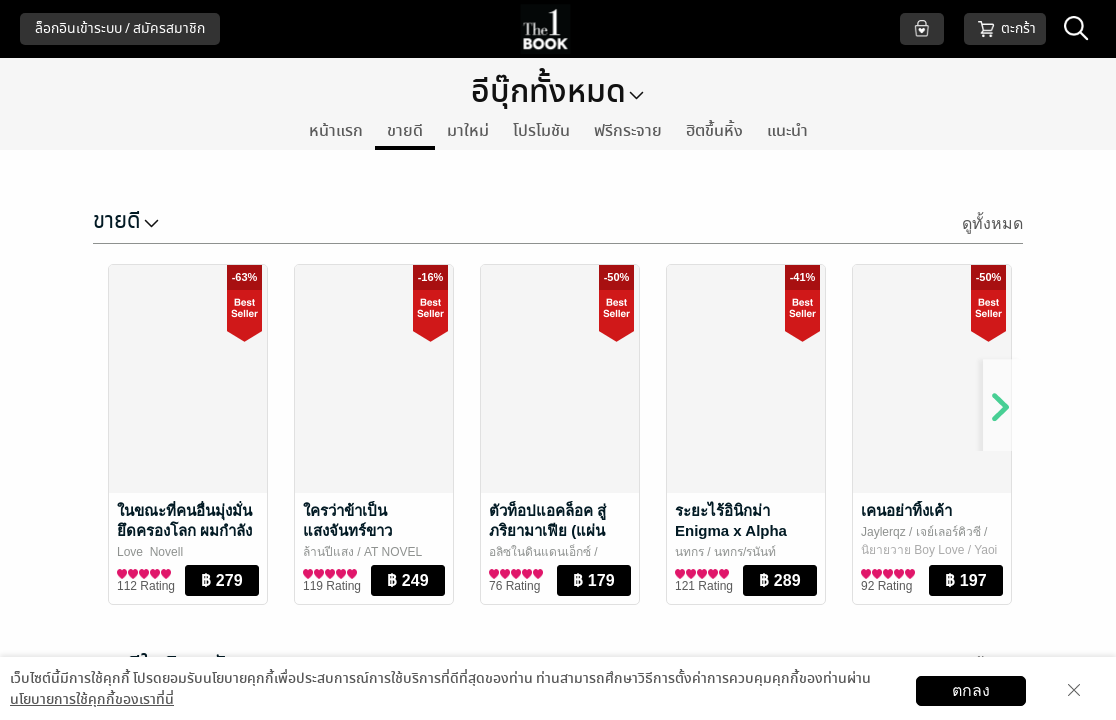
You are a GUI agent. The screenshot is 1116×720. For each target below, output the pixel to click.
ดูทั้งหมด (992, 223)
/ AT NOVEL (388, 552)
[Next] (993, 396)
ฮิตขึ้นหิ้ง (714, 131)
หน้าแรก (336, 131)
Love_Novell (150, 552)
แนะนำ (787, 131)
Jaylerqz (883, 532)
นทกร (689, 552)
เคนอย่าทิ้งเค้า (906, 510)
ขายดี (405, 131)
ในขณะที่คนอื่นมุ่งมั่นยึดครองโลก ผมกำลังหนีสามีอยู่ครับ (184, 530)
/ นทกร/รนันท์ (740, 552)
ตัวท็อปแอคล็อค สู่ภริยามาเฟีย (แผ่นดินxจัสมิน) (547, 530)
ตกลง (971, 690)
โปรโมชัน (541, 131)
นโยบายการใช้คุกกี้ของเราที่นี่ (92, 699)
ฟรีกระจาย (628, 131)
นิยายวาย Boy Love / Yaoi (929, 550)
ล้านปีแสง (328, 552)
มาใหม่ (468, 131)
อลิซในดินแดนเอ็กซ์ (540, 552)
